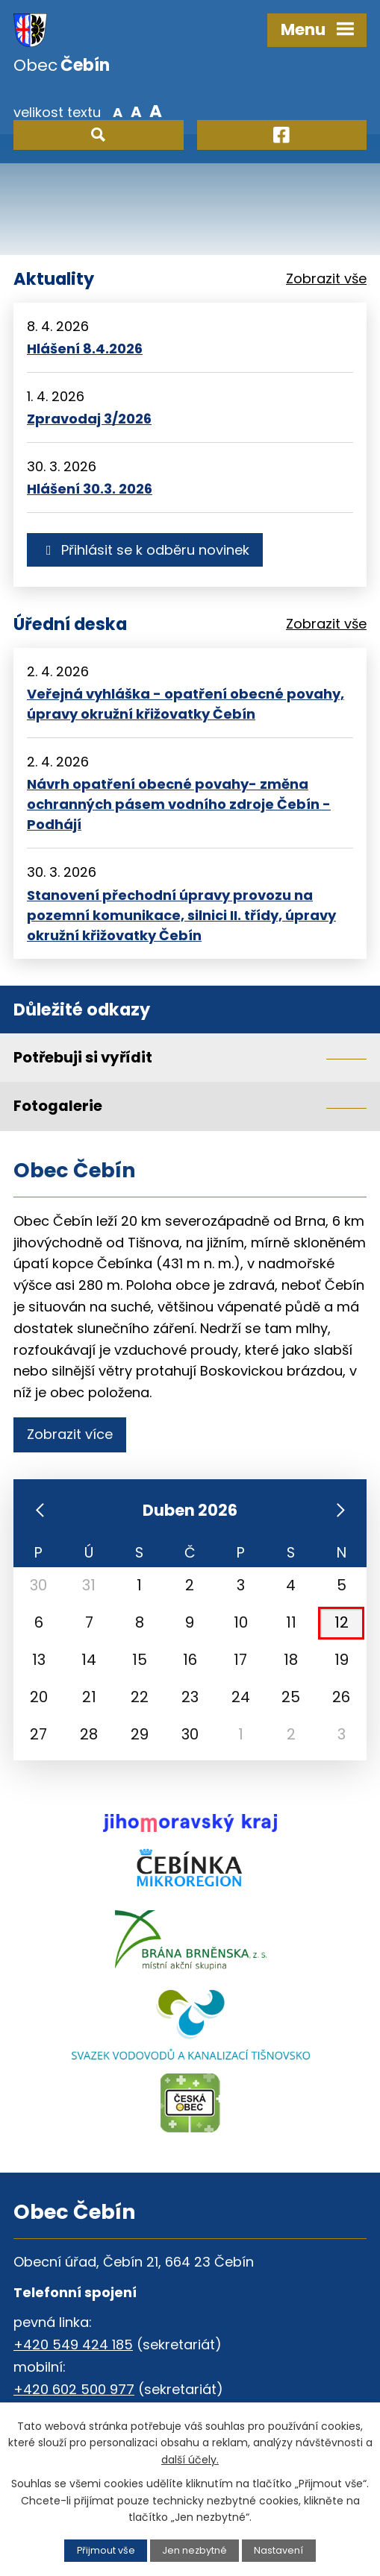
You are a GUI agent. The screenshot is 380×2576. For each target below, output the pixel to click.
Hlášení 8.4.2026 (85, 348)
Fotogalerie (57, 1105)
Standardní (136, 111)
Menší (117, 111)
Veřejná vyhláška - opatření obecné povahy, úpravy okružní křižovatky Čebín (185, 703)
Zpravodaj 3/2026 (89, 418)
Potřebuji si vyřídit (82, 1057)
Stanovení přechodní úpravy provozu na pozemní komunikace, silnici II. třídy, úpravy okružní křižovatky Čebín (181, 915)
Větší (155, 111)
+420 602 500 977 (73, 2389)
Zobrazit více (70, 1434)
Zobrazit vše (326, 278)
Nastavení (278, 2550)
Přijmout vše (106, 2550)
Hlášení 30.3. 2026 (89, 488)
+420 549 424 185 (73, 2344)
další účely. (190, 2459)
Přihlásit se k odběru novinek (144, 550)
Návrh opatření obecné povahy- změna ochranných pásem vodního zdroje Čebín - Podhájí (179, 804)
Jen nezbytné (194, 2550)
